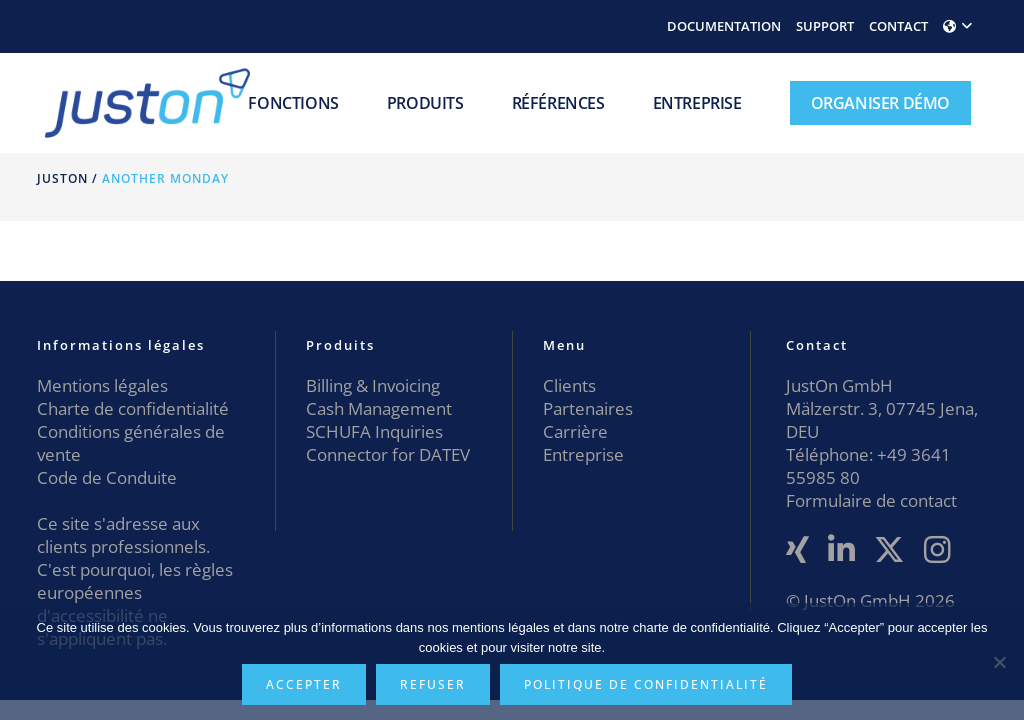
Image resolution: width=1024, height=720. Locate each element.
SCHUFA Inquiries (374, 431)
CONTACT (898, 26)
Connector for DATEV (388, 454)
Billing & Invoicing (373, 385)
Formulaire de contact (871, 500)
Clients (569, 385)
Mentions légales (102, 385)
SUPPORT (825, 26)
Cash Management (379, 408)
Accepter (304, 684)
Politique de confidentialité (646, 684)
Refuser (433, 684)
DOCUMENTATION (724, 26)
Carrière (575, 431)
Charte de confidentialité (133, 408)
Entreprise (583, 454)
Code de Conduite (107, 477)
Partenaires (588, 408)
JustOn (62, 178)
